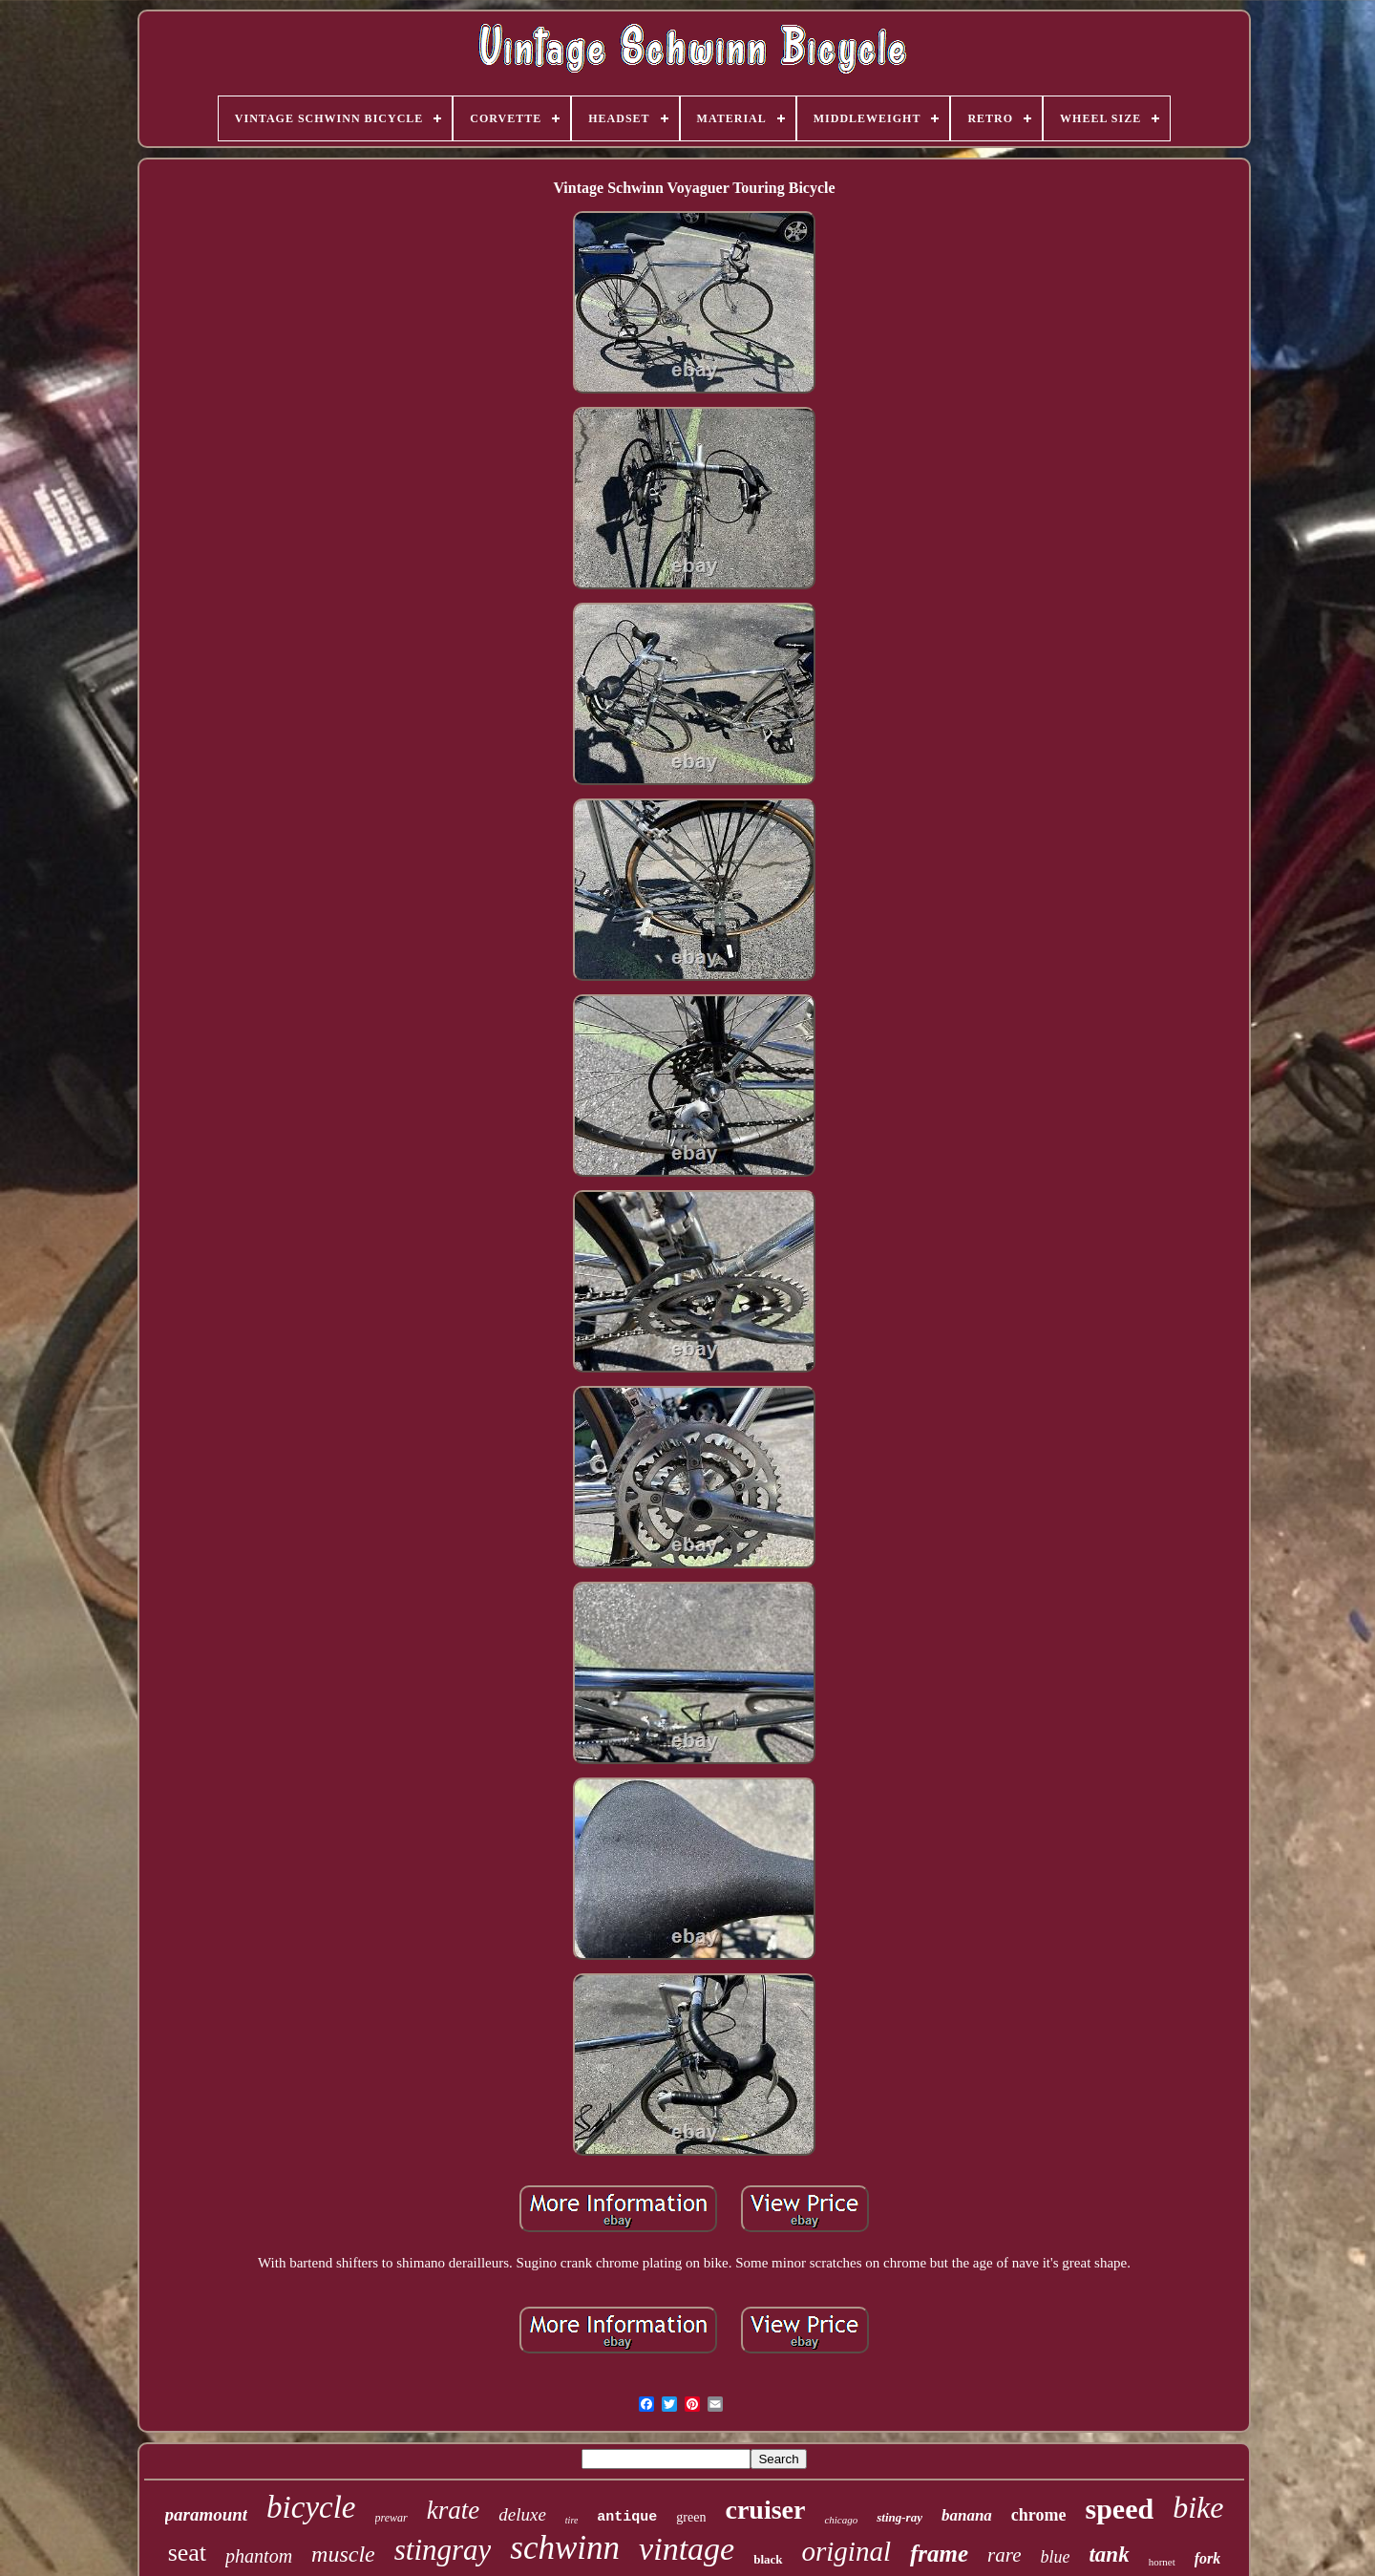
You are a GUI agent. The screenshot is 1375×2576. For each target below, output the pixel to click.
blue (1054, 2556)
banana (966, 2515)
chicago (840, 2519)
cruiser (765, 2509)
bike (1198, 2507)
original (846, 2551)
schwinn (565, 2547)
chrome (1039, 2514)
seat (187, 2552)
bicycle (310, 2507)
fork (1208, 2558)
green (691, 2517)
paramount (206, 2514)
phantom (258, 2555)
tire (572, 2520)
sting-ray (899, 2517)
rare (1004, 2555)
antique (627, 2517)
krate (453, 2510)
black (767, 2559)
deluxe (522, 2514)
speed (1120, 2508)
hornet (1162, 2561)
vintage (686, 2548)
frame (939, 2553)
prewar (391, 2517)
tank (1109, 2554)
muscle (343, 2554)
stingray (443, 2549)
